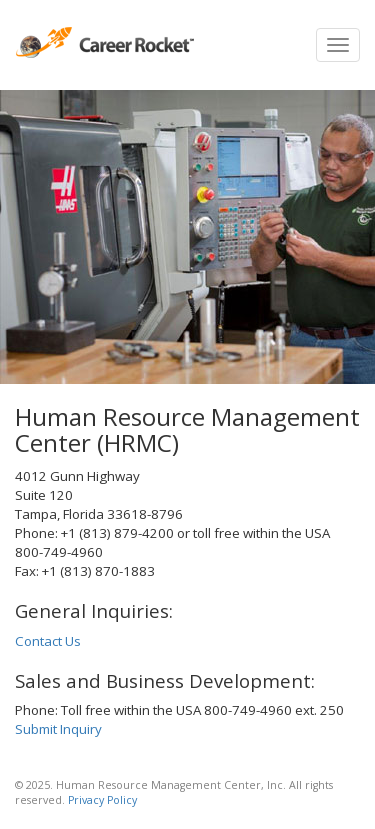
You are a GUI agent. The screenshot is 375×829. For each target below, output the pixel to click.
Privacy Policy (102, 800)
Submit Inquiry (58, 729)
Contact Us (48, 641)
